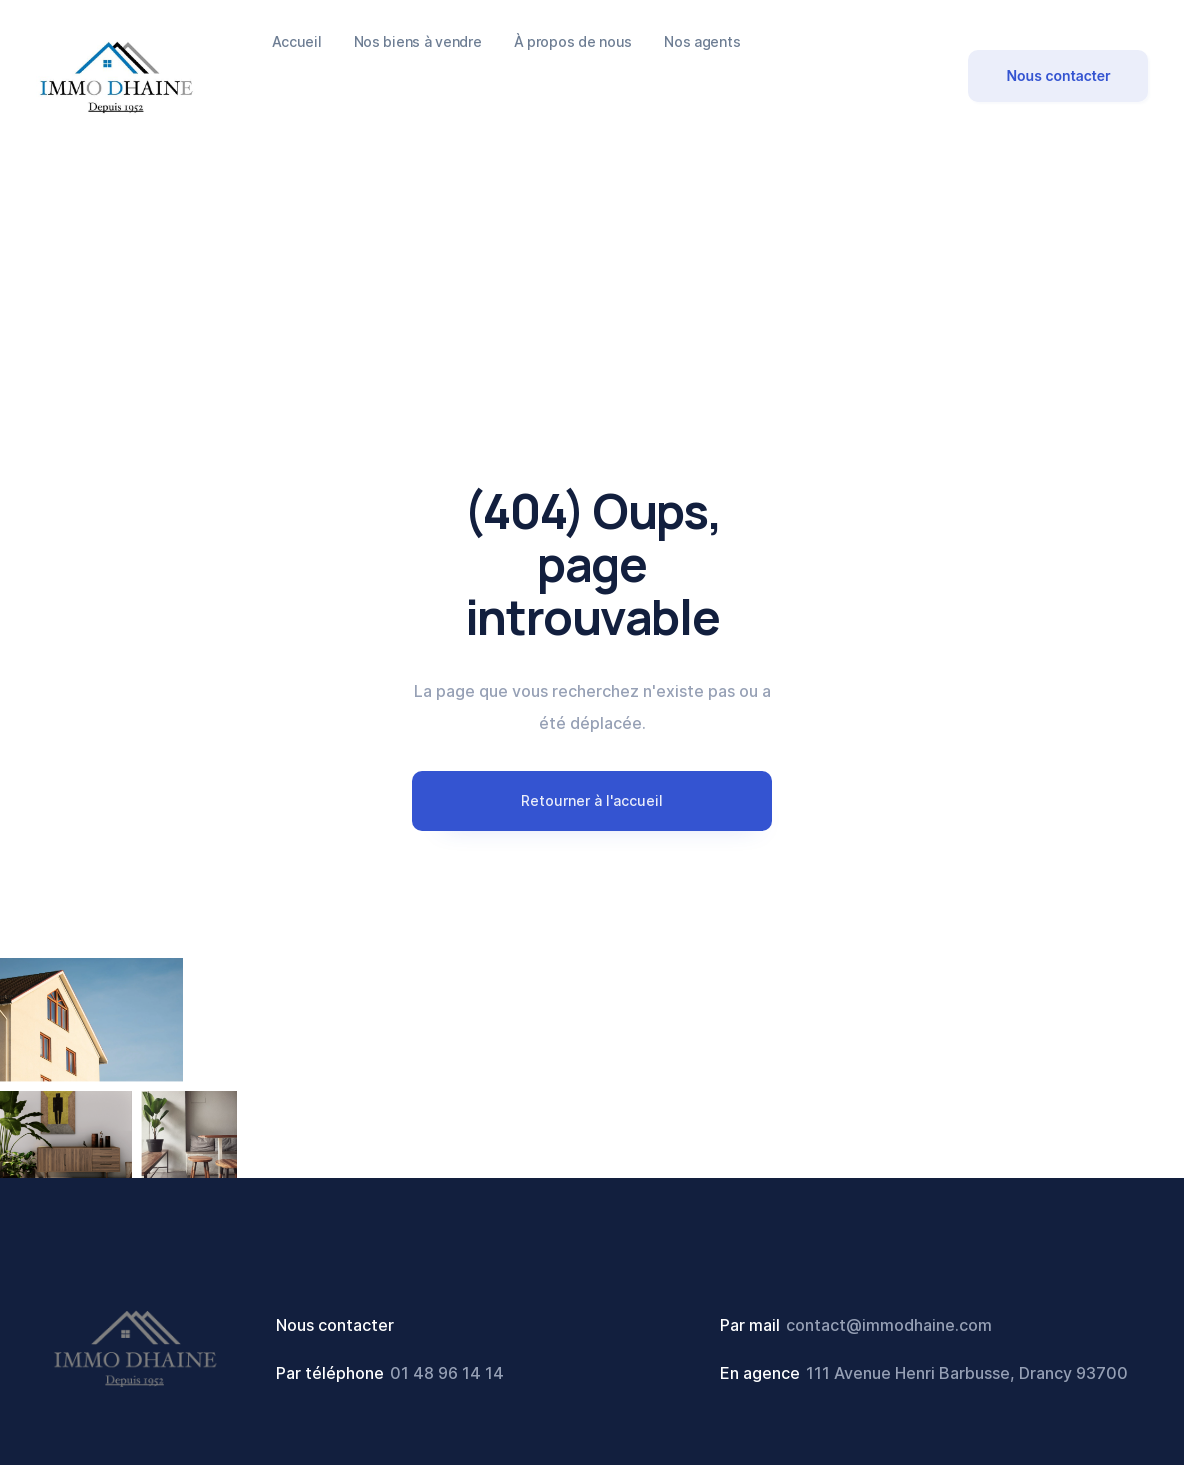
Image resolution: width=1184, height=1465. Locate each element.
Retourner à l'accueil (592, 800)
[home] (116, 76)
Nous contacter (1058, 75)
